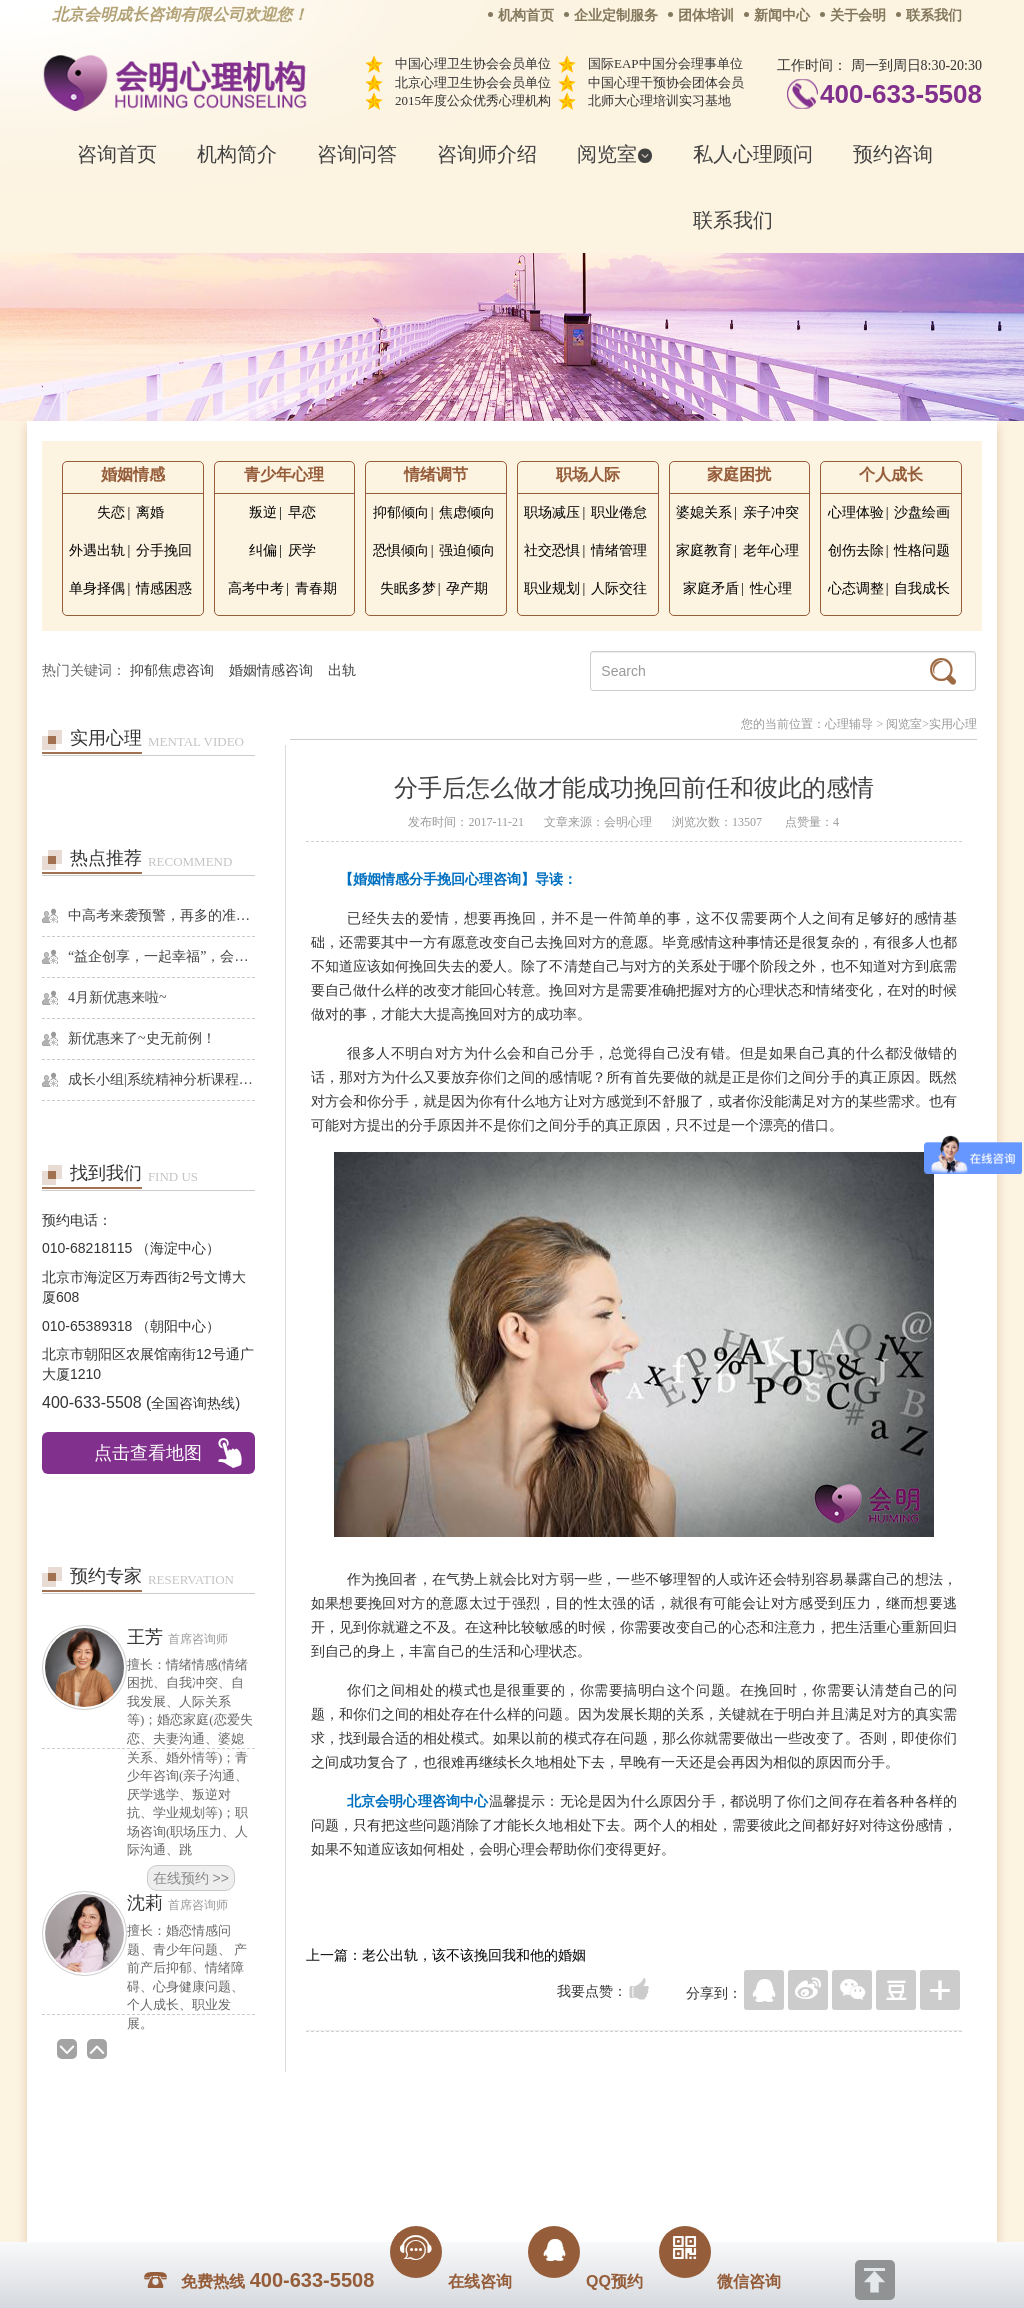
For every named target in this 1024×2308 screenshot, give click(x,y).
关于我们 (310, 2139)
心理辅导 (849, 724)
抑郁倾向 (401, 512)
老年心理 (771, 550)
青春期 (316, 588)
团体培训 (706, 15)
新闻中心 (782, 15)
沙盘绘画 (922, 512)
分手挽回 (164, 550)
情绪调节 (436, 474)
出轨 (342, 670)
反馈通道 (553, 2139)
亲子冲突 (771, 512)
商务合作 (391, 2139)
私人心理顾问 (753, 154)
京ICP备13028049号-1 (587, 2167)
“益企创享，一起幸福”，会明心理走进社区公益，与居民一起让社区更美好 (161, 956)
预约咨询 (893, 154)
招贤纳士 (472, 2139)
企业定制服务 (616, 15)
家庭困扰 (739, 474)
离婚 (150, 512)
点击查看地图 (148, 1453)
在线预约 (191, 1634)
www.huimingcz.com (498, 2184)
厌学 (302, 550)
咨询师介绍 (487, 154)
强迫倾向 (467, 550)
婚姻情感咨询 (271, 670)
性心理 (771, 588)
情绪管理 (619, 550)
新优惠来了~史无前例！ (142, 1038)
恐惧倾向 (401, 550)
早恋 (302, 512)
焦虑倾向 (467, 512)
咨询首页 (117, 154)
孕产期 (467, 588)
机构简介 (237, 154)
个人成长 (891, 474)
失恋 (111, 512)
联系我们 (934, 15)
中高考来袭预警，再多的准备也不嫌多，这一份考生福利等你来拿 (161, 915)
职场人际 (588, 474)
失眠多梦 (408, 588)
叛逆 (263, 512)
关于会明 (858, 15)
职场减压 (552, 512)
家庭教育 (704, 550)
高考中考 (256, 588)
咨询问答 (357, 154)
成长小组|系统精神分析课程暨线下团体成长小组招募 (161, 1079)
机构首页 (526, 15)
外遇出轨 (97, 550)
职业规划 (552, 588)
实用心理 (953, 724)
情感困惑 (164, 588)
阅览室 (615, 154)
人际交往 (619, 588)
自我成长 (922, 588)
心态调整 (856, 588)
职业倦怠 (619, 512)
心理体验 (856, 512)
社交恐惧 (552, 550)
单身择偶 (97, 588)
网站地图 (634, 2139)
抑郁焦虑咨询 (172, 670)
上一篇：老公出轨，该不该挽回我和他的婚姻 (446, 1955)
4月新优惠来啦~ (117, 997)
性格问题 (922, 550)
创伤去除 (856, 550)
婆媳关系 (704, 512)
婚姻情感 (133, 474)
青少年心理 (284, 474)
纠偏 (263, 550)
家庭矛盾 (711, 588)
